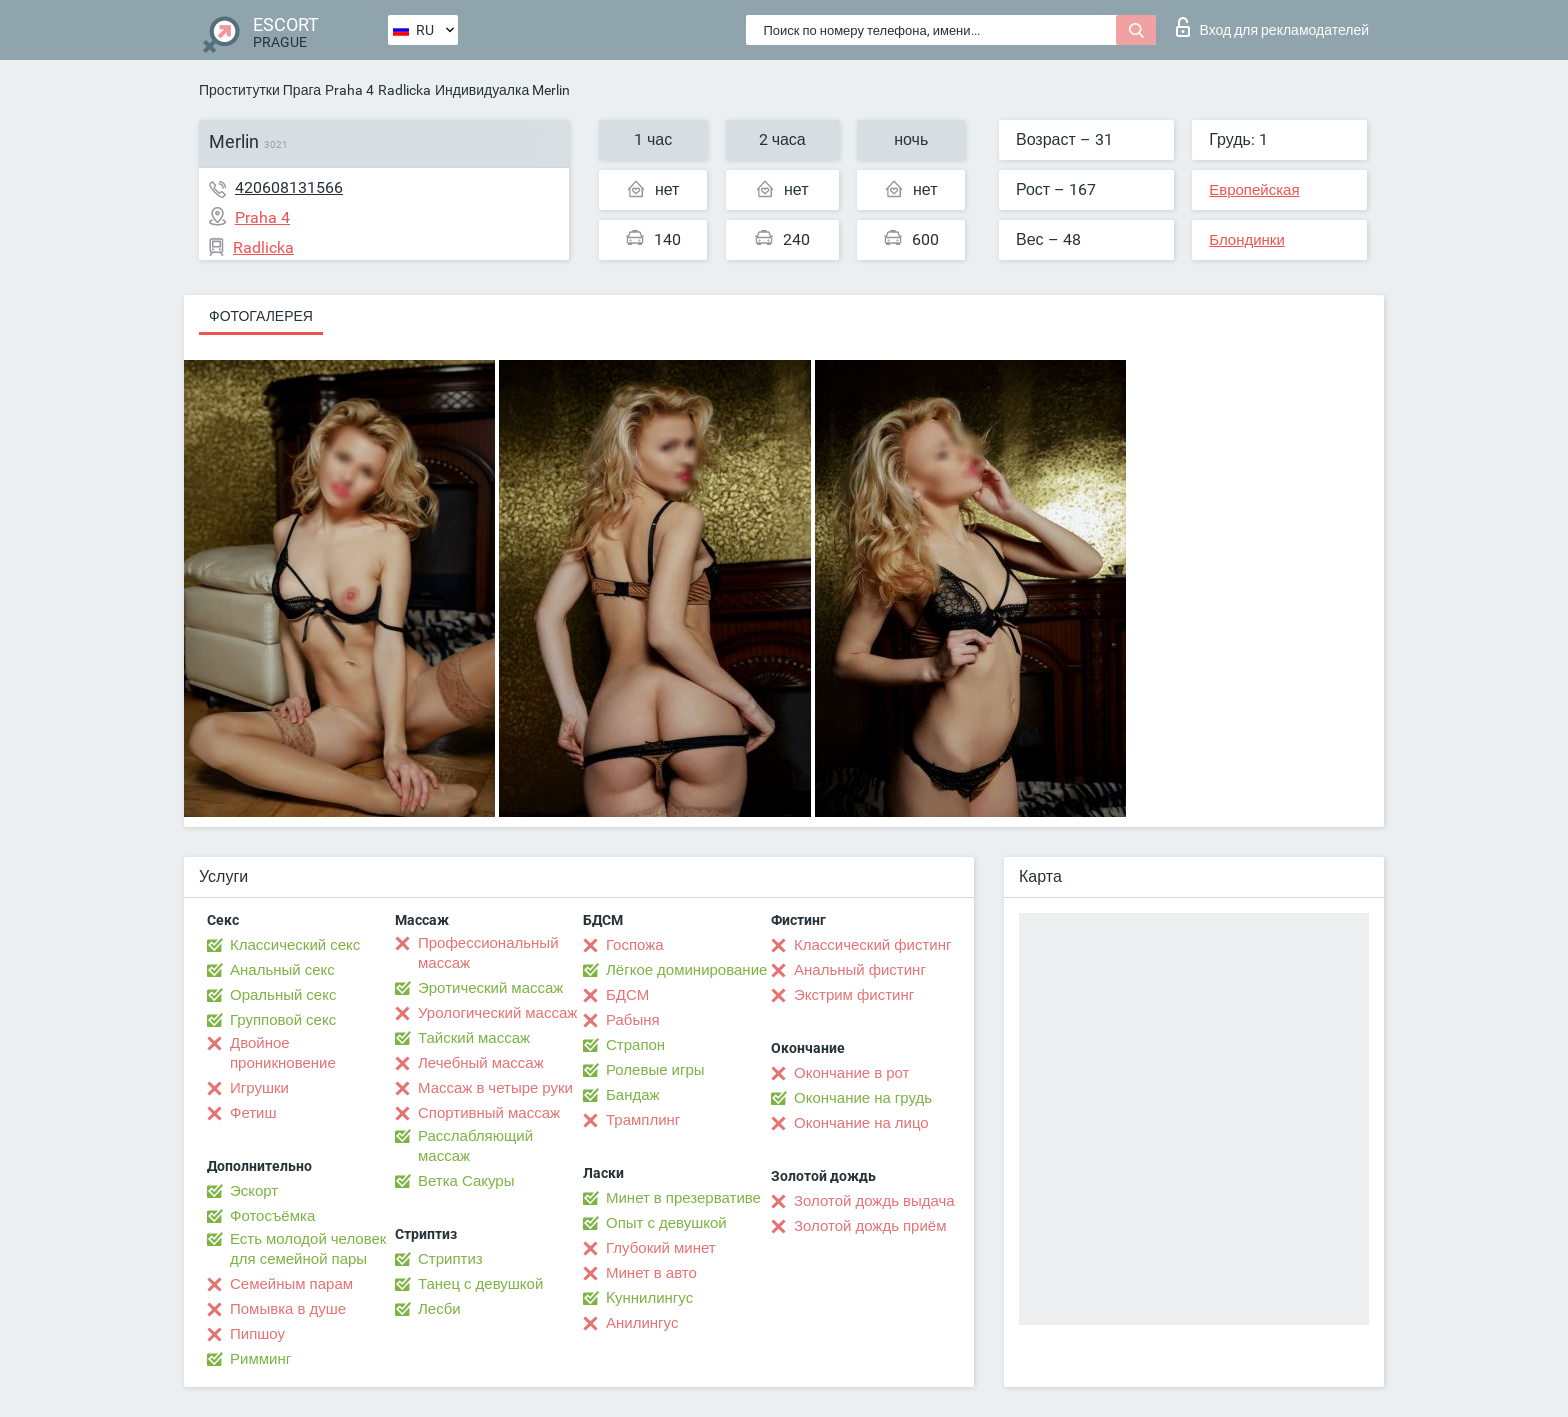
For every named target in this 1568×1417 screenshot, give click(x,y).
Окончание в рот (851, 1073)
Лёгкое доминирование (686, 970)
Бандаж (633, 1095)
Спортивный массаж (489, 1113)
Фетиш (253, 1113)
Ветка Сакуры (466, 1181)
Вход (1272, 27)
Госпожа (635, 945)
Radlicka (404, 90)
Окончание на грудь (863, 1098)
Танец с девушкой (480, 1284)
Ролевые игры (655, 1070)
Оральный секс (283, 995)
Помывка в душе (288, 1309)
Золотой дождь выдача (874, 1201)
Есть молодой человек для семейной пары (308, 1249)
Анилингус (642, 1323)
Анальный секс (282, 970)
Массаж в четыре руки (495, 1088)
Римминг (260, 1359)
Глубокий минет (661, 1248)
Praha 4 (349, 90)
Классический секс (295, 945)
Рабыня (633, 1020)
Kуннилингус (649, 1298)
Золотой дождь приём (870, 1226)
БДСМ (627, 995)
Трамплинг (643, 1120)
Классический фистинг (872, 945)
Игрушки (259, 1088)
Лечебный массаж (481, 1063)
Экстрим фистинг (854, 995)
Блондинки (1247, 240)
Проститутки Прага (260, 90)
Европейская (1254, 190)
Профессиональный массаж (488, 953)
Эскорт (254, 1191)
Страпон (635, 1045)
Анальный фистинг (860, 970)
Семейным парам (291, 1284)
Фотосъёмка (272, 1216)
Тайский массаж (474, 1038)
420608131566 (289, 187)
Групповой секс (283, 1020)
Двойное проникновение (283, 1053)
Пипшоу (257, 1334)
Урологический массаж (497, 1013)
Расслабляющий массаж (475, 1146)
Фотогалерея (261, 316)
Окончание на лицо (861, 1123)
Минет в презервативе (683, 1198)
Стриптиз (450, 1259)
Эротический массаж (490, 988)
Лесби (439, 1309)
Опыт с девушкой (666, 1223)
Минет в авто (651, 1273)
